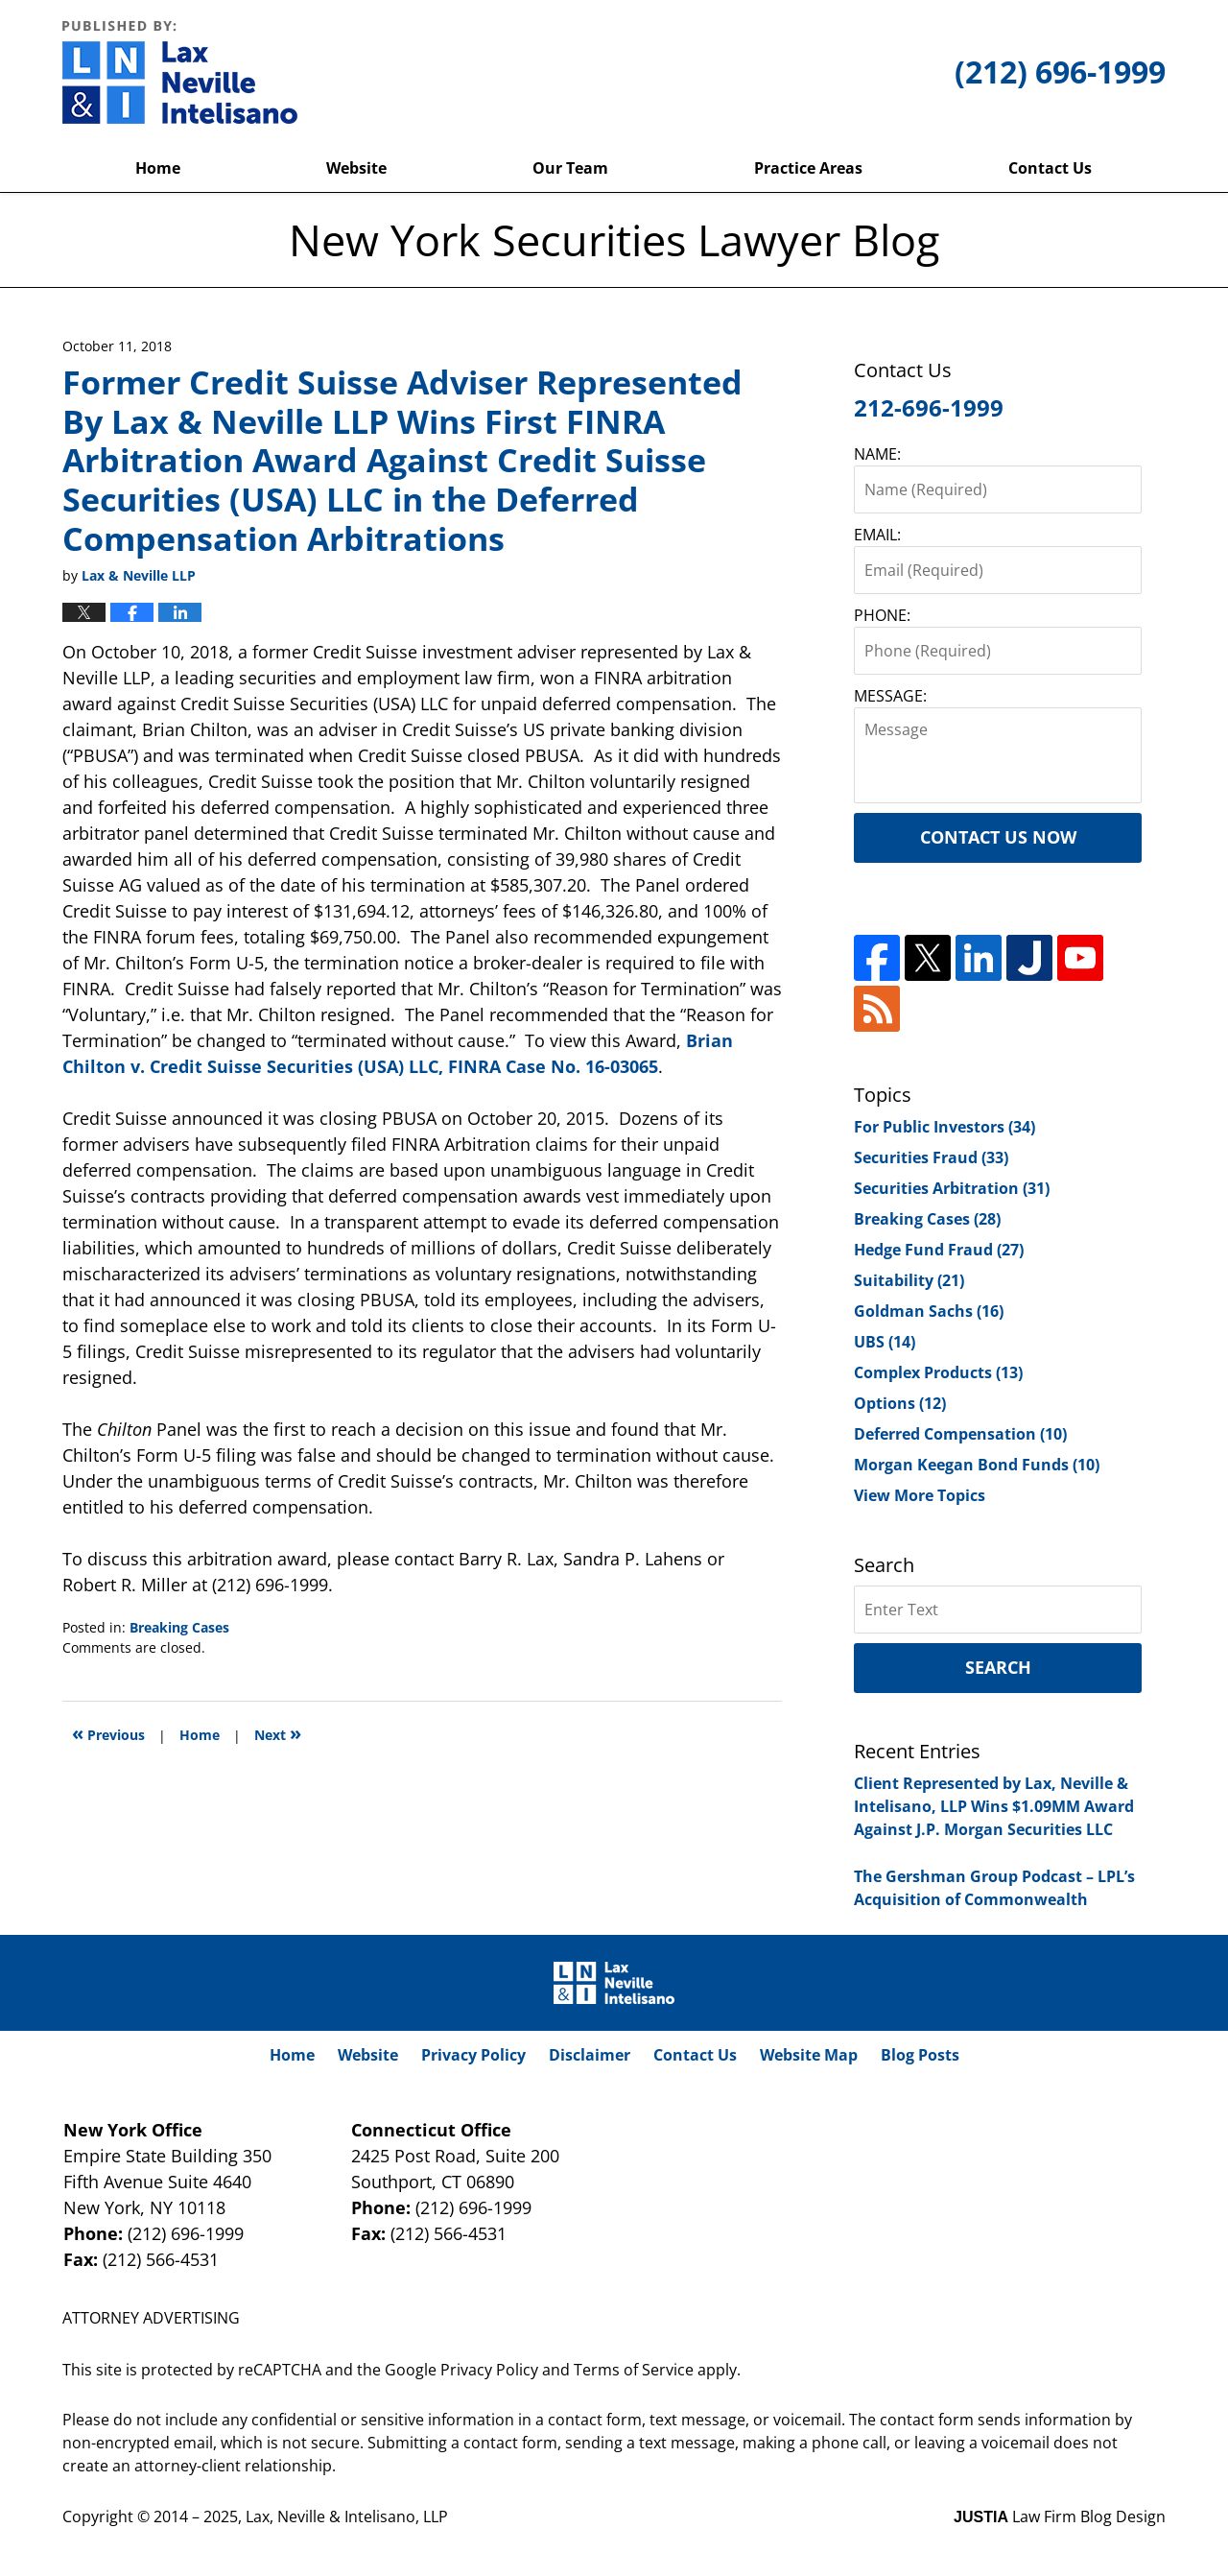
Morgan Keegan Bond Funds (976, 1464)
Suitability (909, 1280)
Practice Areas (808, 168)
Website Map (809, 2054)
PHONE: (882, 615)
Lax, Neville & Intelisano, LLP (347, 2516)
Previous (108, 1733)
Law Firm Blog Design (1060, 2516)
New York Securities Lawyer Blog (179, 72)
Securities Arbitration (952, 1188)
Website (356, 168)
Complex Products (938, 1372)
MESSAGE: (890, 695)
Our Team (570, 168)
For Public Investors (944, 1126)
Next (277, 1733)
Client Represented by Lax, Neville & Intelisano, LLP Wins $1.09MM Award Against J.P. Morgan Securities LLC (994, 1806)
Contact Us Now (998, 836)
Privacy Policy (473, 2054)
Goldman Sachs (929, 1311)
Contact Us (1050, 168)
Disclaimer (589, 2054)
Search (998, 1667)
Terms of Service (634, 2369)
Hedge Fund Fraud (939, 1249)
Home (157, 168)
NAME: (877, 454)
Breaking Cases (179, 1627)
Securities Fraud (931, 1157)
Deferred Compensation (960, 1433)
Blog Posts (920, 2054)
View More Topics (919, 1495)
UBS (884, 1341)
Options (900, 1403)
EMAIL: (877, 534)
